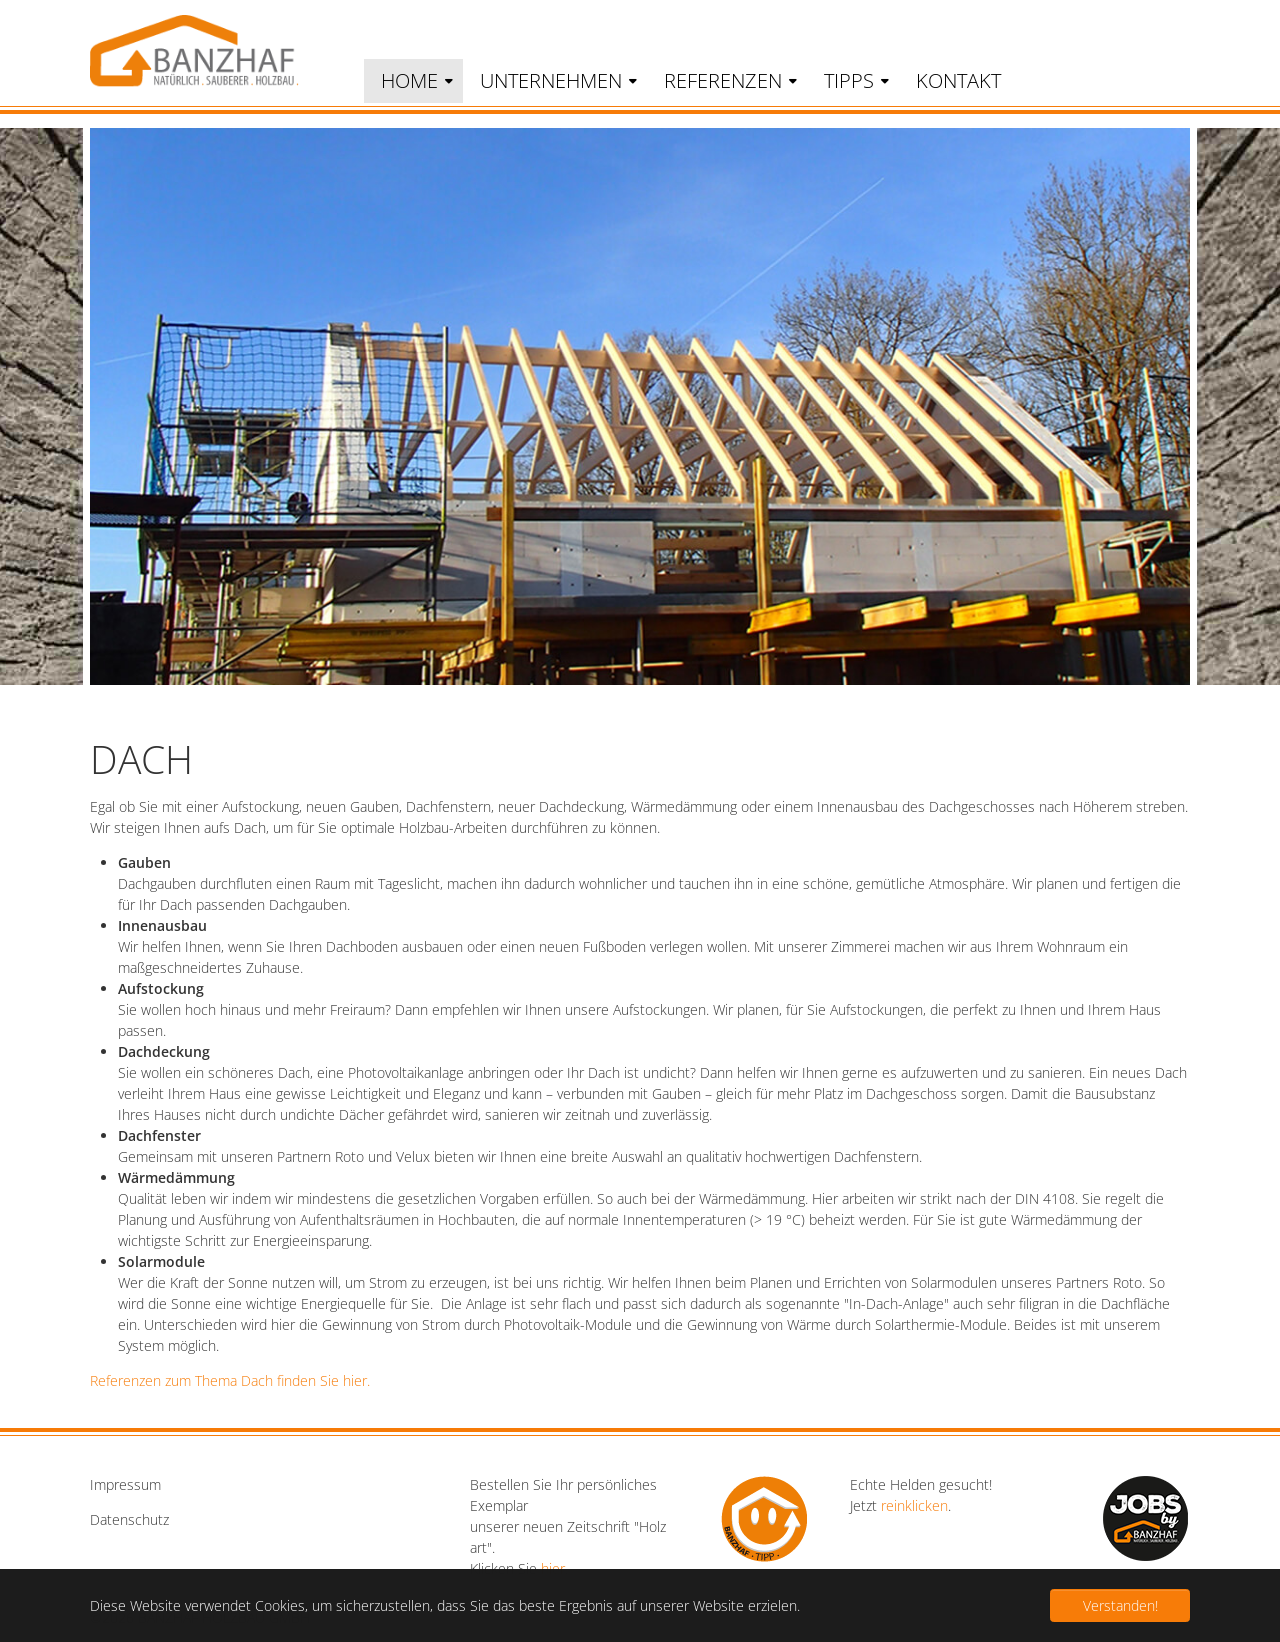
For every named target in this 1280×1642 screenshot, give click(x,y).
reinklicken (914, 1505)
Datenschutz (129, 1519)
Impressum (125, 1484)
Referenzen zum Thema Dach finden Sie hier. (230, 1380)
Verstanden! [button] (1120, 1605)
